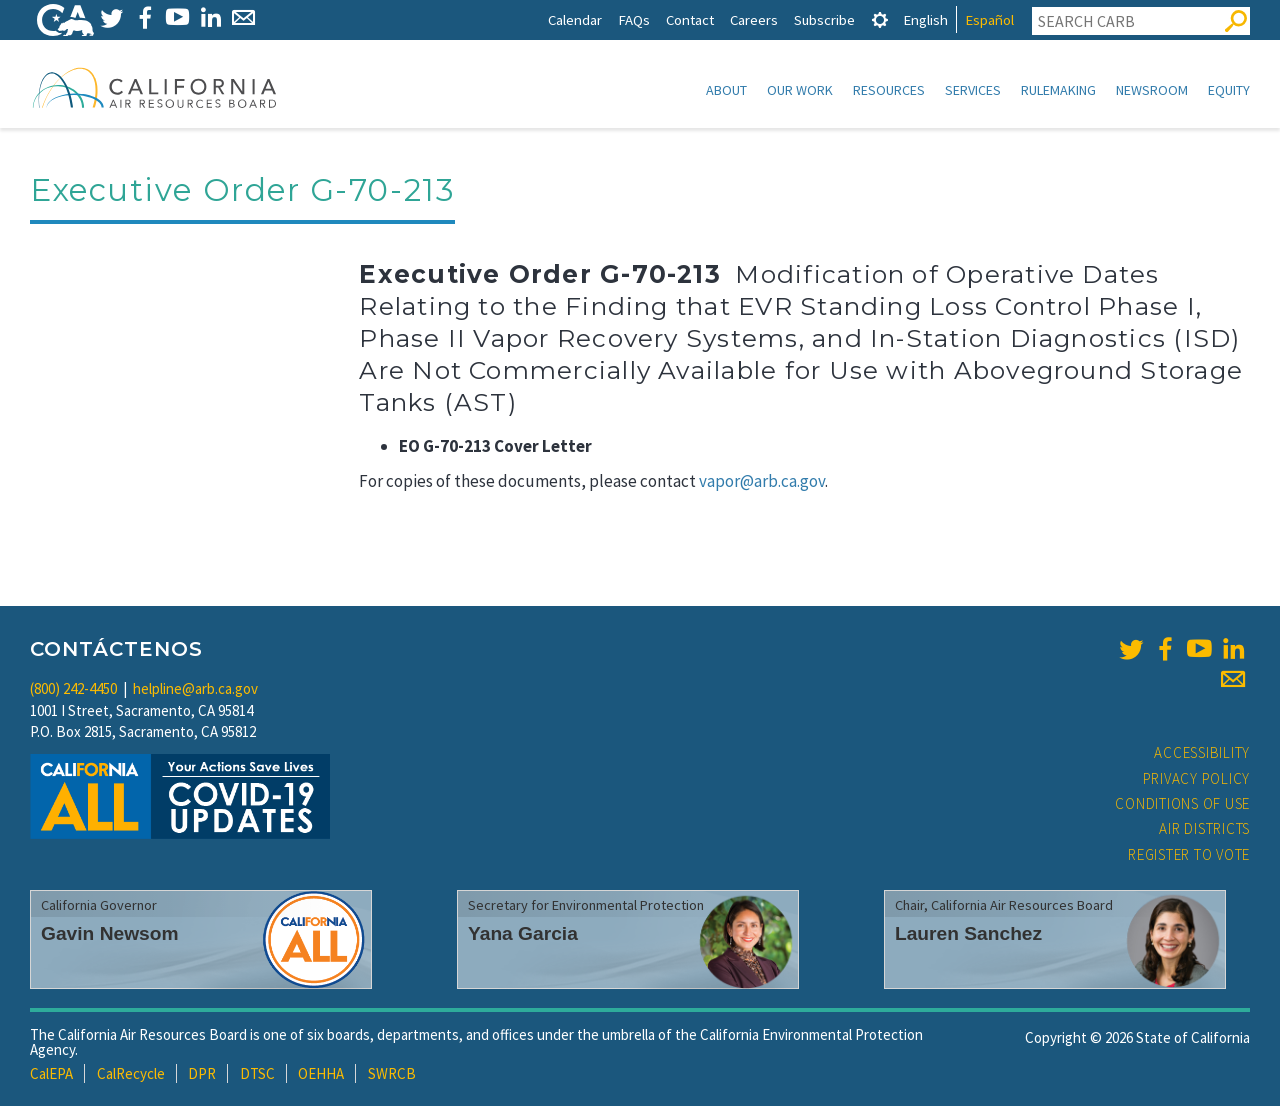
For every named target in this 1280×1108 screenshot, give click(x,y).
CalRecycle (131, 1075)
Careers (754, 19)
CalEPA (51, 1075)
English (925, 19)
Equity (1229, 90)
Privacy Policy (1197, 780)
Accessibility (1202, 754)
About (726, 90)
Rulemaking (1058, 90)
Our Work (800, 90)
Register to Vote (1189, 856)
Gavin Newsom (110, 935)
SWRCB (392, 1075)
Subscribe (824, 19)
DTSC (257, 1075)
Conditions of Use (1182, 805)
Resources (889, 90)
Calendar (575, 19)
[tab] (880, 19)
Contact (690, 19)
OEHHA (321, 1075)
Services (973, 90)
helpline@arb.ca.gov (195, 690)
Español (989, 19)
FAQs (634, 19)
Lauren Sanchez (968, 935)
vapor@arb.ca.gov (762, 483)
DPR (202, 1075)
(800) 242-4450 (73, 690)
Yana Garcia (523, 935)
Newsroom (1152, 90)
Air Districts (1204, 830)
